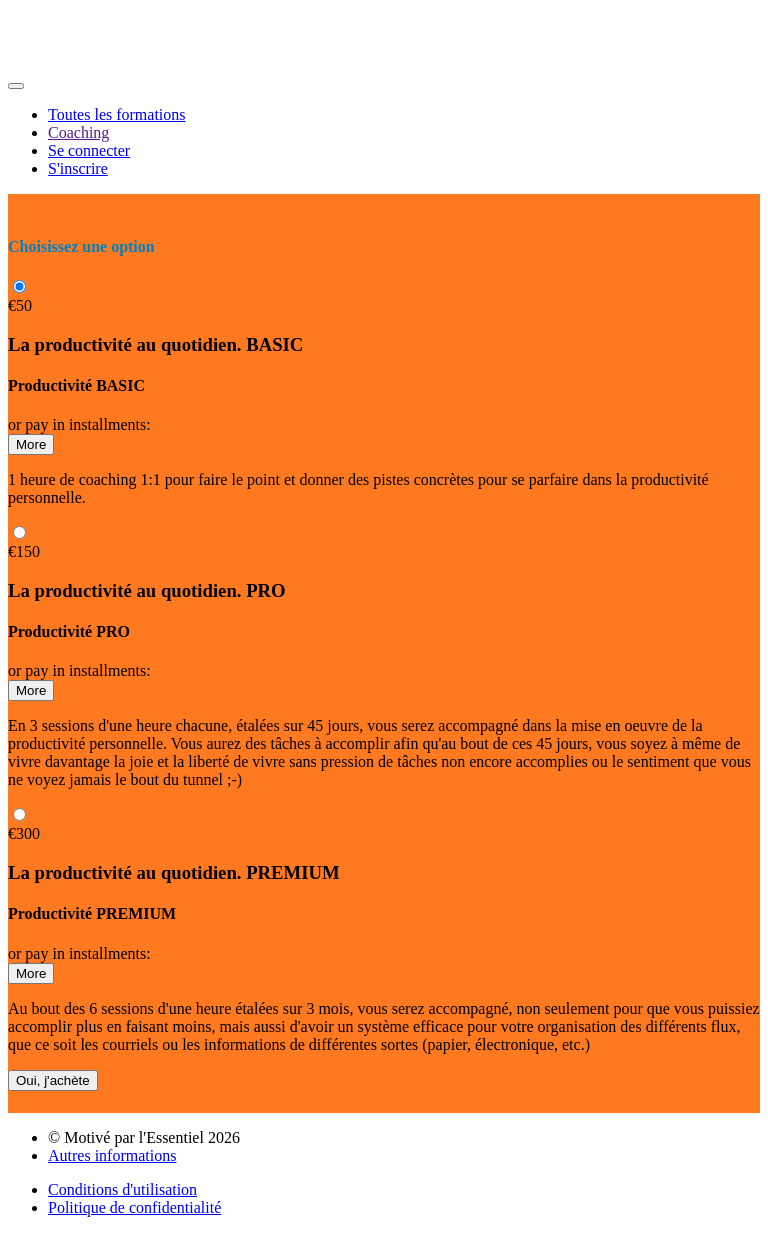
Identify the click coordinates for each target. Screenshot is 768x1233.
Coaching (78, 132)
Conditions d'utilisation (122, 1189)
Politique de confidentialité (134, 1207)
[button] (16, 86)
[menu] (384, 142)
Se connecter (89, 150)
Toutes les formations (117, 114)
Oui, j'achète (53, 1080)
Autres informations (112, 1155)
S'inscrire (78, 168)
